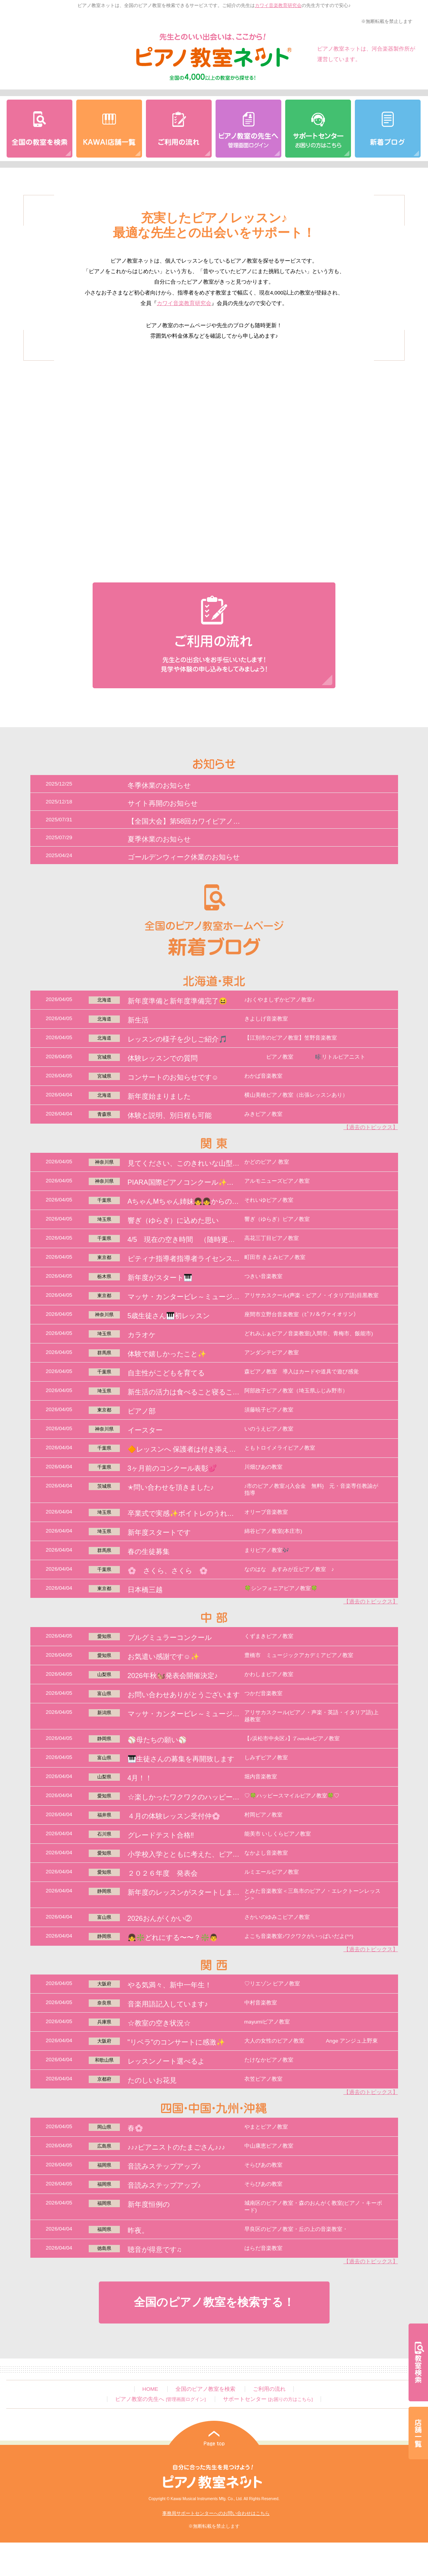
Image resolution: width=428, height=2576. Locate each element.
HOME (150, 2389)
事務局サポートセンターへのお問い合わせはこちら (216, 2513)
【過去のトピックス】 (371, 1127)
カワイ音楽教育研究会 (278, 5)
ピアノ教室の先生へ (160, 2399)
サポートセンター (267, 2399)
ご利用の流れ (269, 2389)
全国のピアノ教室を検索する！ (214, 2302)
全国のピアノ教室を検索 (205, 2389)
